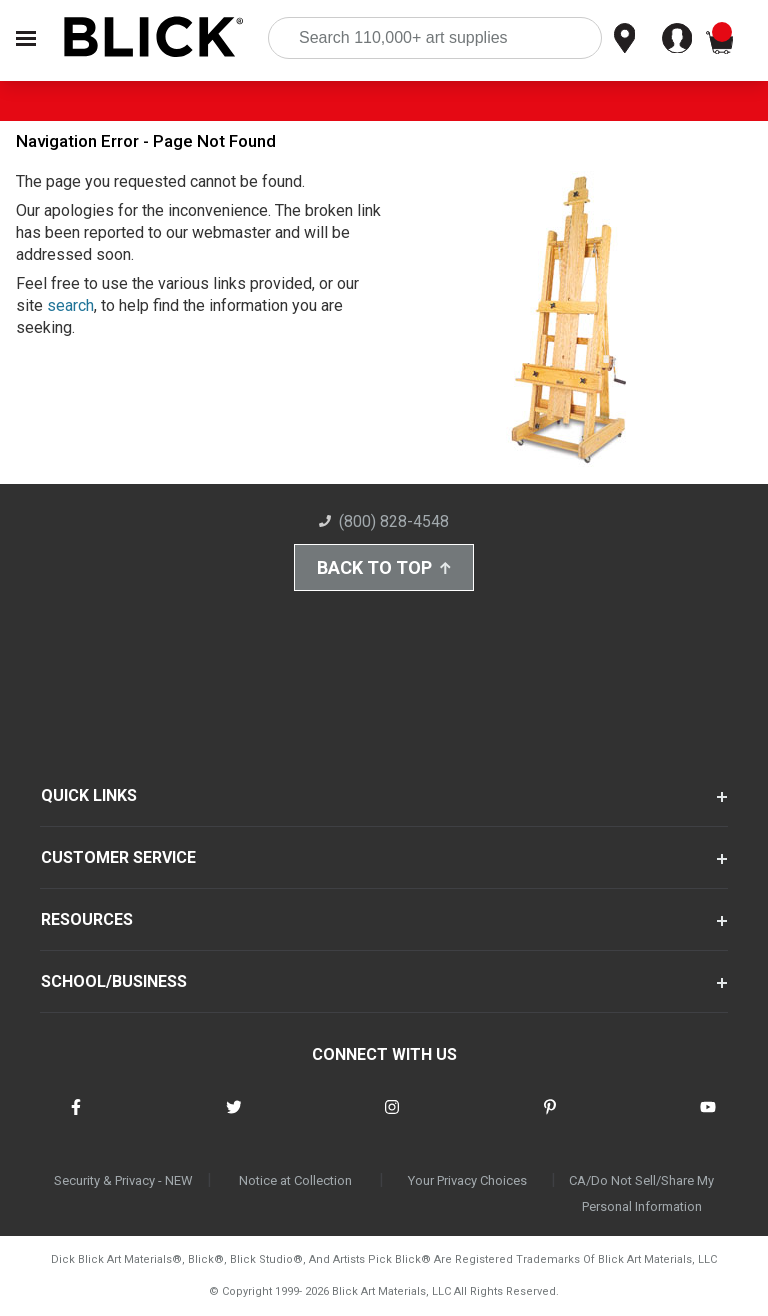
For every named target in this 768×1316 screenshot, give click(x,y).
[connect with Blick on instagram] (392, 1119)
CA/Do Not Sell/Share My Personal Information (641, 1193)
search (70, 305)
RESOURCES (87, 919)
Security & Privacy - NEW (123, 1180)
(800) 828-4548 (384, 521)
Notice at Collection (295, 1180)
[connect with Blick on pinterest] (550, 1119)
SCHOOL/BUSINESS (114, 981)
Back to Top (384, 567)
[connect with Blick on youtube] (708, 1119)
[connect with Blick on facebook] (76, 1119)
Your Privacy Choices (467, 1180)
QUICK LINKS (89, 795)
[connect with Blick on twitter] (234, 1119)
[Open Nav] (26, 38)
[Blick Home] (154, 38)
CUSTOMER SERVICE (118, 857)
